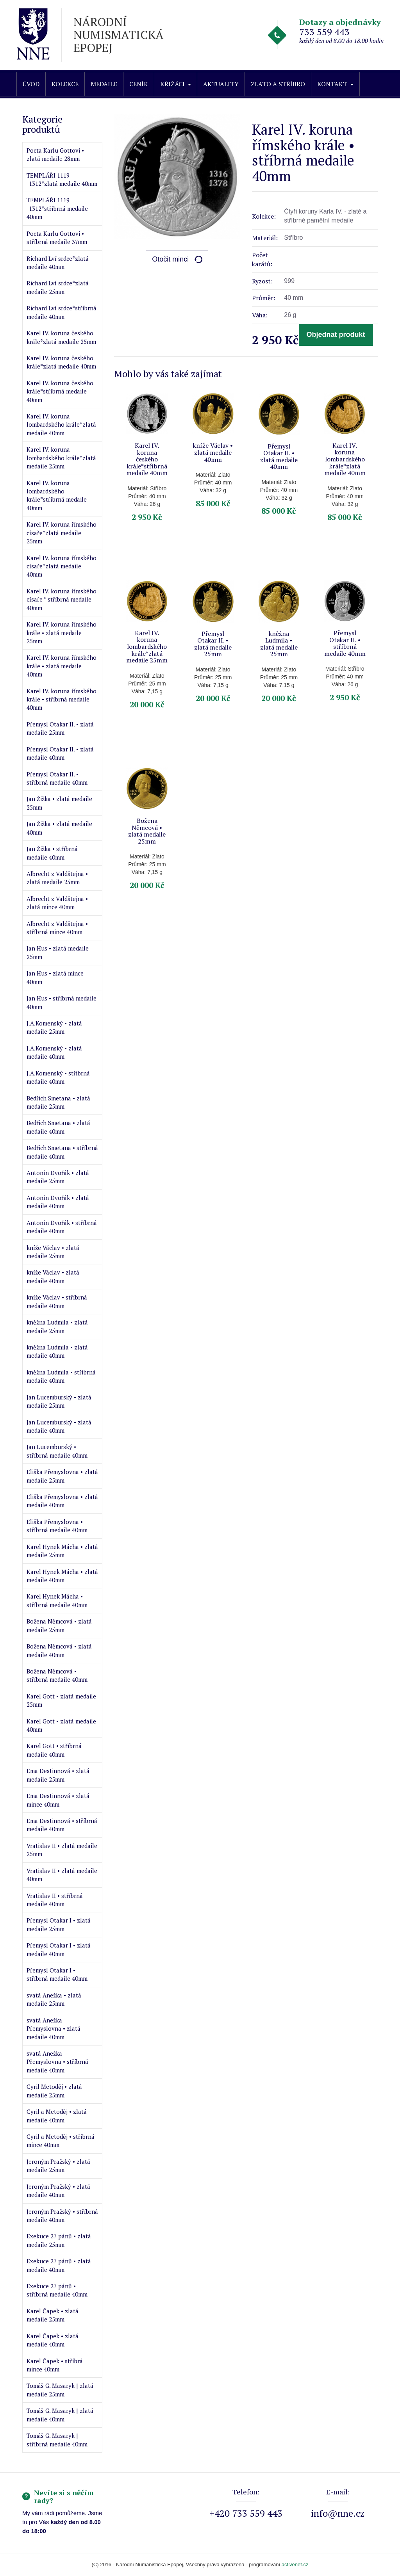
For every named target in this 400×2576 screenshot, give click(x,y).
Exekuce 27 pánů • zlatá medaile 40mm (59, 2265)
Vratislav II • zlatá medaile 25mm (62, 1850)
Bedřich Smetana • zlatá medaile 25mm (58, 1102)
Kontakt (335, 84)
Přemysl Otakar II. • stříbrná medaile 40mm (57, 778)
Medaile (104, 84)
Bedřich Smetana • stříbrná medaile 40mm (62, 1152)
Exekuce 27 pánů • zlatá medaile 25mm (59, 2240)
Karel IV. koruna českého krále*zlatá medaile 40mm (61, 362)
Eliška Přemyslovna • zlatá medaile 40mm (62, 1501)
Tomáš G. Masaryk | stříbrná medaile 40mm (57, 2440)
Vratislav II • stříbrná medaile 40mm (55, 1900)
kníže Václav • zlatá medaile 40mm (53, 1276)
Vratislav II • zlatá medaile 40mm (62, 1875)
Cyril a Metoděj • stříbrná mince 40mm (61, 2141)
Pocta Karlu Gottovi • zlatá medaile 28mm (55, 154)
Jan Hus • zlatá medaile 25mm (58, 952)
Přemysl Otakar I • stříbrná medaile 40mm (57, 1974)
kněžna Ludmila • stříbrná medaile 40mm (61, 1376)
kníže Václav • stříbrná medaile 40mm (57, 1301)
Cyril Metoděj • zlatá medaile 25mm (54, 2091)
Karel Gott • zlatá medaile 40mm (61, 1725)
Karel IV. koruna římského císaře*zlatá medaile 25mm (61, 532)
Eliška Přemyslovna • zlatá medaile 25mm (62, 1476)
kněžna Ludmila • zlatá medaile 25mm (57, 1326)
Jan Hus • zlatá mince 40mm (55, 977)
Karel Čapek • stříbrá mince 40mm (55, 2365)
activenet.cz (295, 2564)
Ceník (138, 84)
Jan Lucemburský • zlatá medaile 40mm (59, 1426)
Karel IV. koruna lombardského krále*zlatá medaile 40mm (61, 424)
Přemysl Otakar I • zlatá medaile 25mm (59, 1924)
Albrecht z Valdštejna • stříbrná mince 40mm (57, 928)
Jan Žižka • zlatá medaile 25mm (59, 803)
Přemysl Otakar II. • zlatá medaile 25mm (60, 728)
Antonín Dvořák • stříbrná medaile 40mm (62, 1227)
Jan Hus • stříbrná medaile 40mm (61, 1002)
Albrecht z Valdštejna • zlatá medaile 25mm (57, 878)
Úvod (31, 84)
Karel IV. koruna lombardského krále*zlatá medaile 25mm (61, 457)
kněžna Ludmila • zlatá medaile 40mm (57, 1351)
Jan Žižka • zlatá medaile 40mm (59, 828)
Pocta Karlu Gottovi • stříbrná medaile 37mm (57, 238)
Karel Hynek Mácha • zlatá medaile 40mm (62, 1576)
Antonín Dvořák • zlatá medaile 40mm (58, 1202)
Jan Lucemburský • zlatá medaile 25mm (59, 1401)
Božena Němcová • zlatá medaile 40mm (59, 1650)
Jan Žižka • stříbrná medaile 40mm (52, 853)
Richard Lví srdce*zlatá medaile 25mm (58, 287)
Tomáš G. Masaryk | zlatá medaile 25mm (60, 2390)
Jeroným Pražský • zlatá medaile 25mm (58, 2166)
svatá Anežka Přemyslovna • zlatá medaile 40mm (53, 2028)
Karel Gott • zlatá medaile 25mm (61, 1700)
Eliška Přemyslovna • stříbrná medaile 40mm (57, 1526)
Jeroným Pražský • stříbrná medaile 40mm (62, 2215)
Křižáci (175, 84)
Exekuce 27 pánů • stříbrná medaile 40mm (57, 2290)
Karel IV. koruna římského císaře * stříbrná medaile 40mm (61, 599)
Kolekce (65, 84)
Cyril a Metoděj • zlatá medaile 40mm (57, 2116)
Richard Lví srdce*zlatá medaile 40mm (58, 263)
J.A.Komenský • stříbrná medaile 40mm (58, 1077)
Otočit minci (170, 259)
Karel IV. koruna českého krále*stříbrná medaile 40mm (60, 391)
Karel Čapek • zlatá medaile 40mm (53, 2340)
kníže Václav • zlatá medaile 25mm (53, 1252)
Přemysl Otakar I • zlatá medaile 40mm (59, 1949)
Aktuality (221, 84)
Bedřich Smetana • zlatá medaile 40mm (58, 1127)
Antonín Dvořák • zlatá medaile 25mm (58, 1177)
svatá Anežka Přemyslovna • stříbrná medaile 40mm (57, 2061)
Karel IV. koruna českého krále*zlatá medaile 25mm (61, 337)
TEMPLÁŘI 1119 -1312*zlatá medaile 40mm (62, 179)
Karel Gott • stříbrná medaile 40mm (54, 1750)
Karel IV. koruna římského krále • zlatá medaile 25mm (61, 632)
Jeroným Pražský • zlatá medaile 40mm (58, 2191)
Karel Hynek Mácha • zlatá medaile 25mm (62, 1551)
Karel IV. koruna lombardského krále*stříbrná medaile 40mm (57, 495)
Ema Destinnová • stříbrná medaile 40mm (62, 1825)
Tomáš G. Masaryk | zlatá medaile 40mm (60, 2415)
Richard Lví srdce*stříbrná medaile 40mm (61, 312)
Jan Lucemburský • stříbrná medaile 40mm (57, 1451)
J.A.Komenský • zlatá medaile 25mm (54, 1027)
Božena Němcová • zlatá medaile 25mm (59, 1625)
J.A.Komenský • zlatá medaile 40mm (54, 1052)
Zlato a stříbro (278, 84)
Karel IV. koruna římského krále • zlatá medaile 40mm (61, 665)
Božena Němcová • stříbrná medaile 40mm (57, 1675)
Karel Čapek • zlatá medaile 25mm (53, 2315)
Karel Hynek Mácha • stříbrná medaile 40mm (57, 1600)
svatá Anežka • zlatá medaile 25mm (54, 1999)
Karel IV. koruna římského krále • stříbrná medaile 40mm (61, 699)
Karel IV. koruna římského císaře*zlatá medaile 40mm (61, 566)
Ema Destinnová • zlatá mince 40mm (58, 1800)
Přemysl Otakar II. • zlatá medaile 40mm (60, 753)
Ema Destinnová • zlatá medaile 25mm (58, 1775)
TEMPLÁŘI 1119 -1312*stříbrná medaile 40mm (57, 208)
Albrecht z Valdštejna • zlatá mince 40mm (57, 903)
